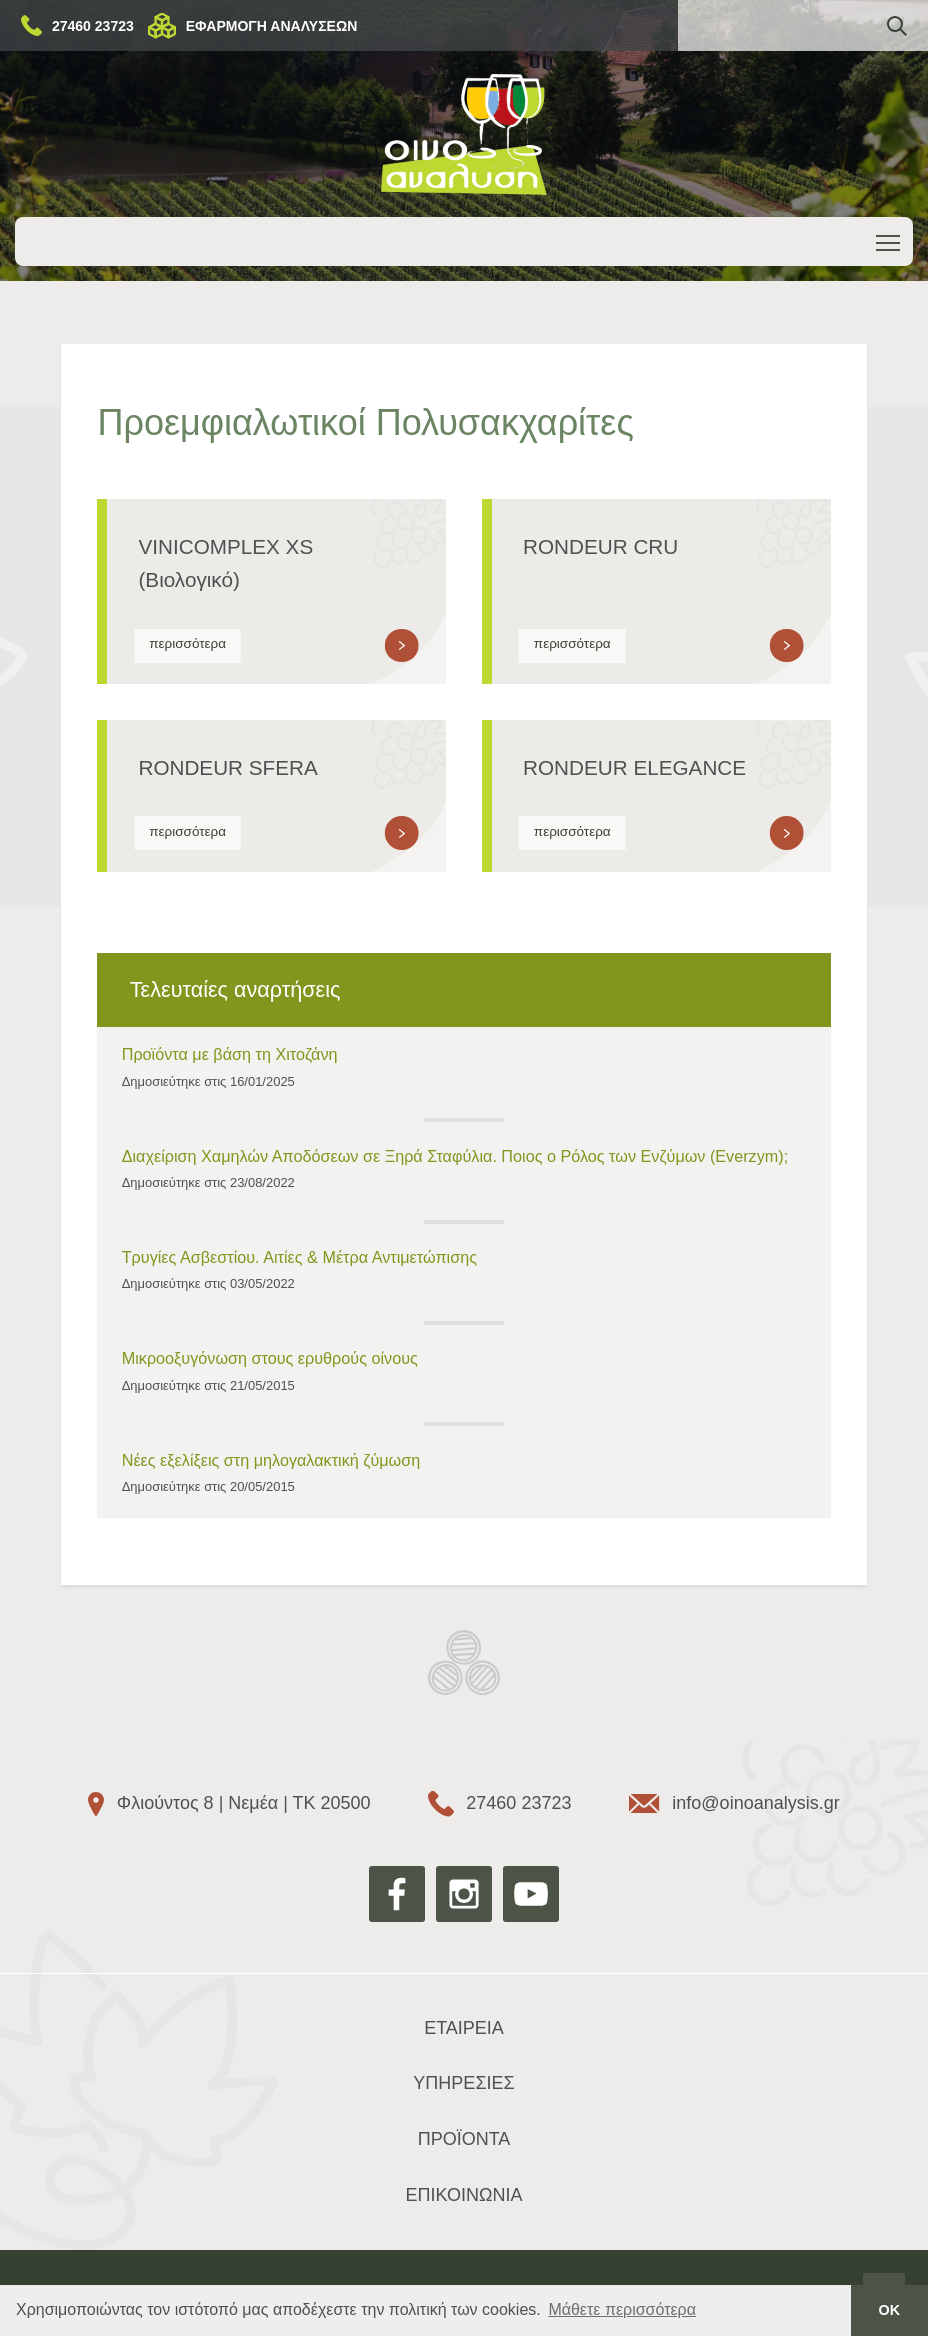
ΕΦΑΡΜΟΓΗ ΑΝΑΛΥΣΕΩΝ (272, 26)
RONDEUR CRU (600, 546)
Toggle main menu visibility (889, 239)
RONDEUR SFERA (227, 767)
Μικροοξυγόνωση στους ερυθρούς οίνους (270, 1358)
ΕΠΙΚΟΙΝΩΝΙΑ (464, 2195)
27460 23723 (93, 26)
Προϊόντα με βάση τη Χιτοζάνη (230, 1054)
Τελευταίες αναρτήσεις (235, 989)
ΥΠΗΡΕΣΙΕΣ (463, 2083)
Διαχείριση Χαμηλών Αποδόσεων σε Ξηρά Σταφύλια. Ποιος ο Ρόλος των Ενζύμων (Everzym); (455, 1156)
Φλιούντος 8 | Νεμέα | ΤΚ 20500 (244, 1803)
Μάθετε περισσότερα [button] (622, 2309)
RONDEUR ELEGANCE (634, 767)
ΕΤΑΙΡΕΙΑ (464, 2028)
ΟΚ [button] (890, 2310)
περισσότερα (187, 643)
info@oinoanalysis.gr (755, 1803)
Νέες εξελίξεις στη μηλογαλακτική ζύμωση (271, 1460)
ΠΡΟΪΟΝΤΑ (464, 2139)
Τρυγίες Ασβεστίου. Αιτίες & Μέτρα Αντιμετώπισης (299, 1257)
